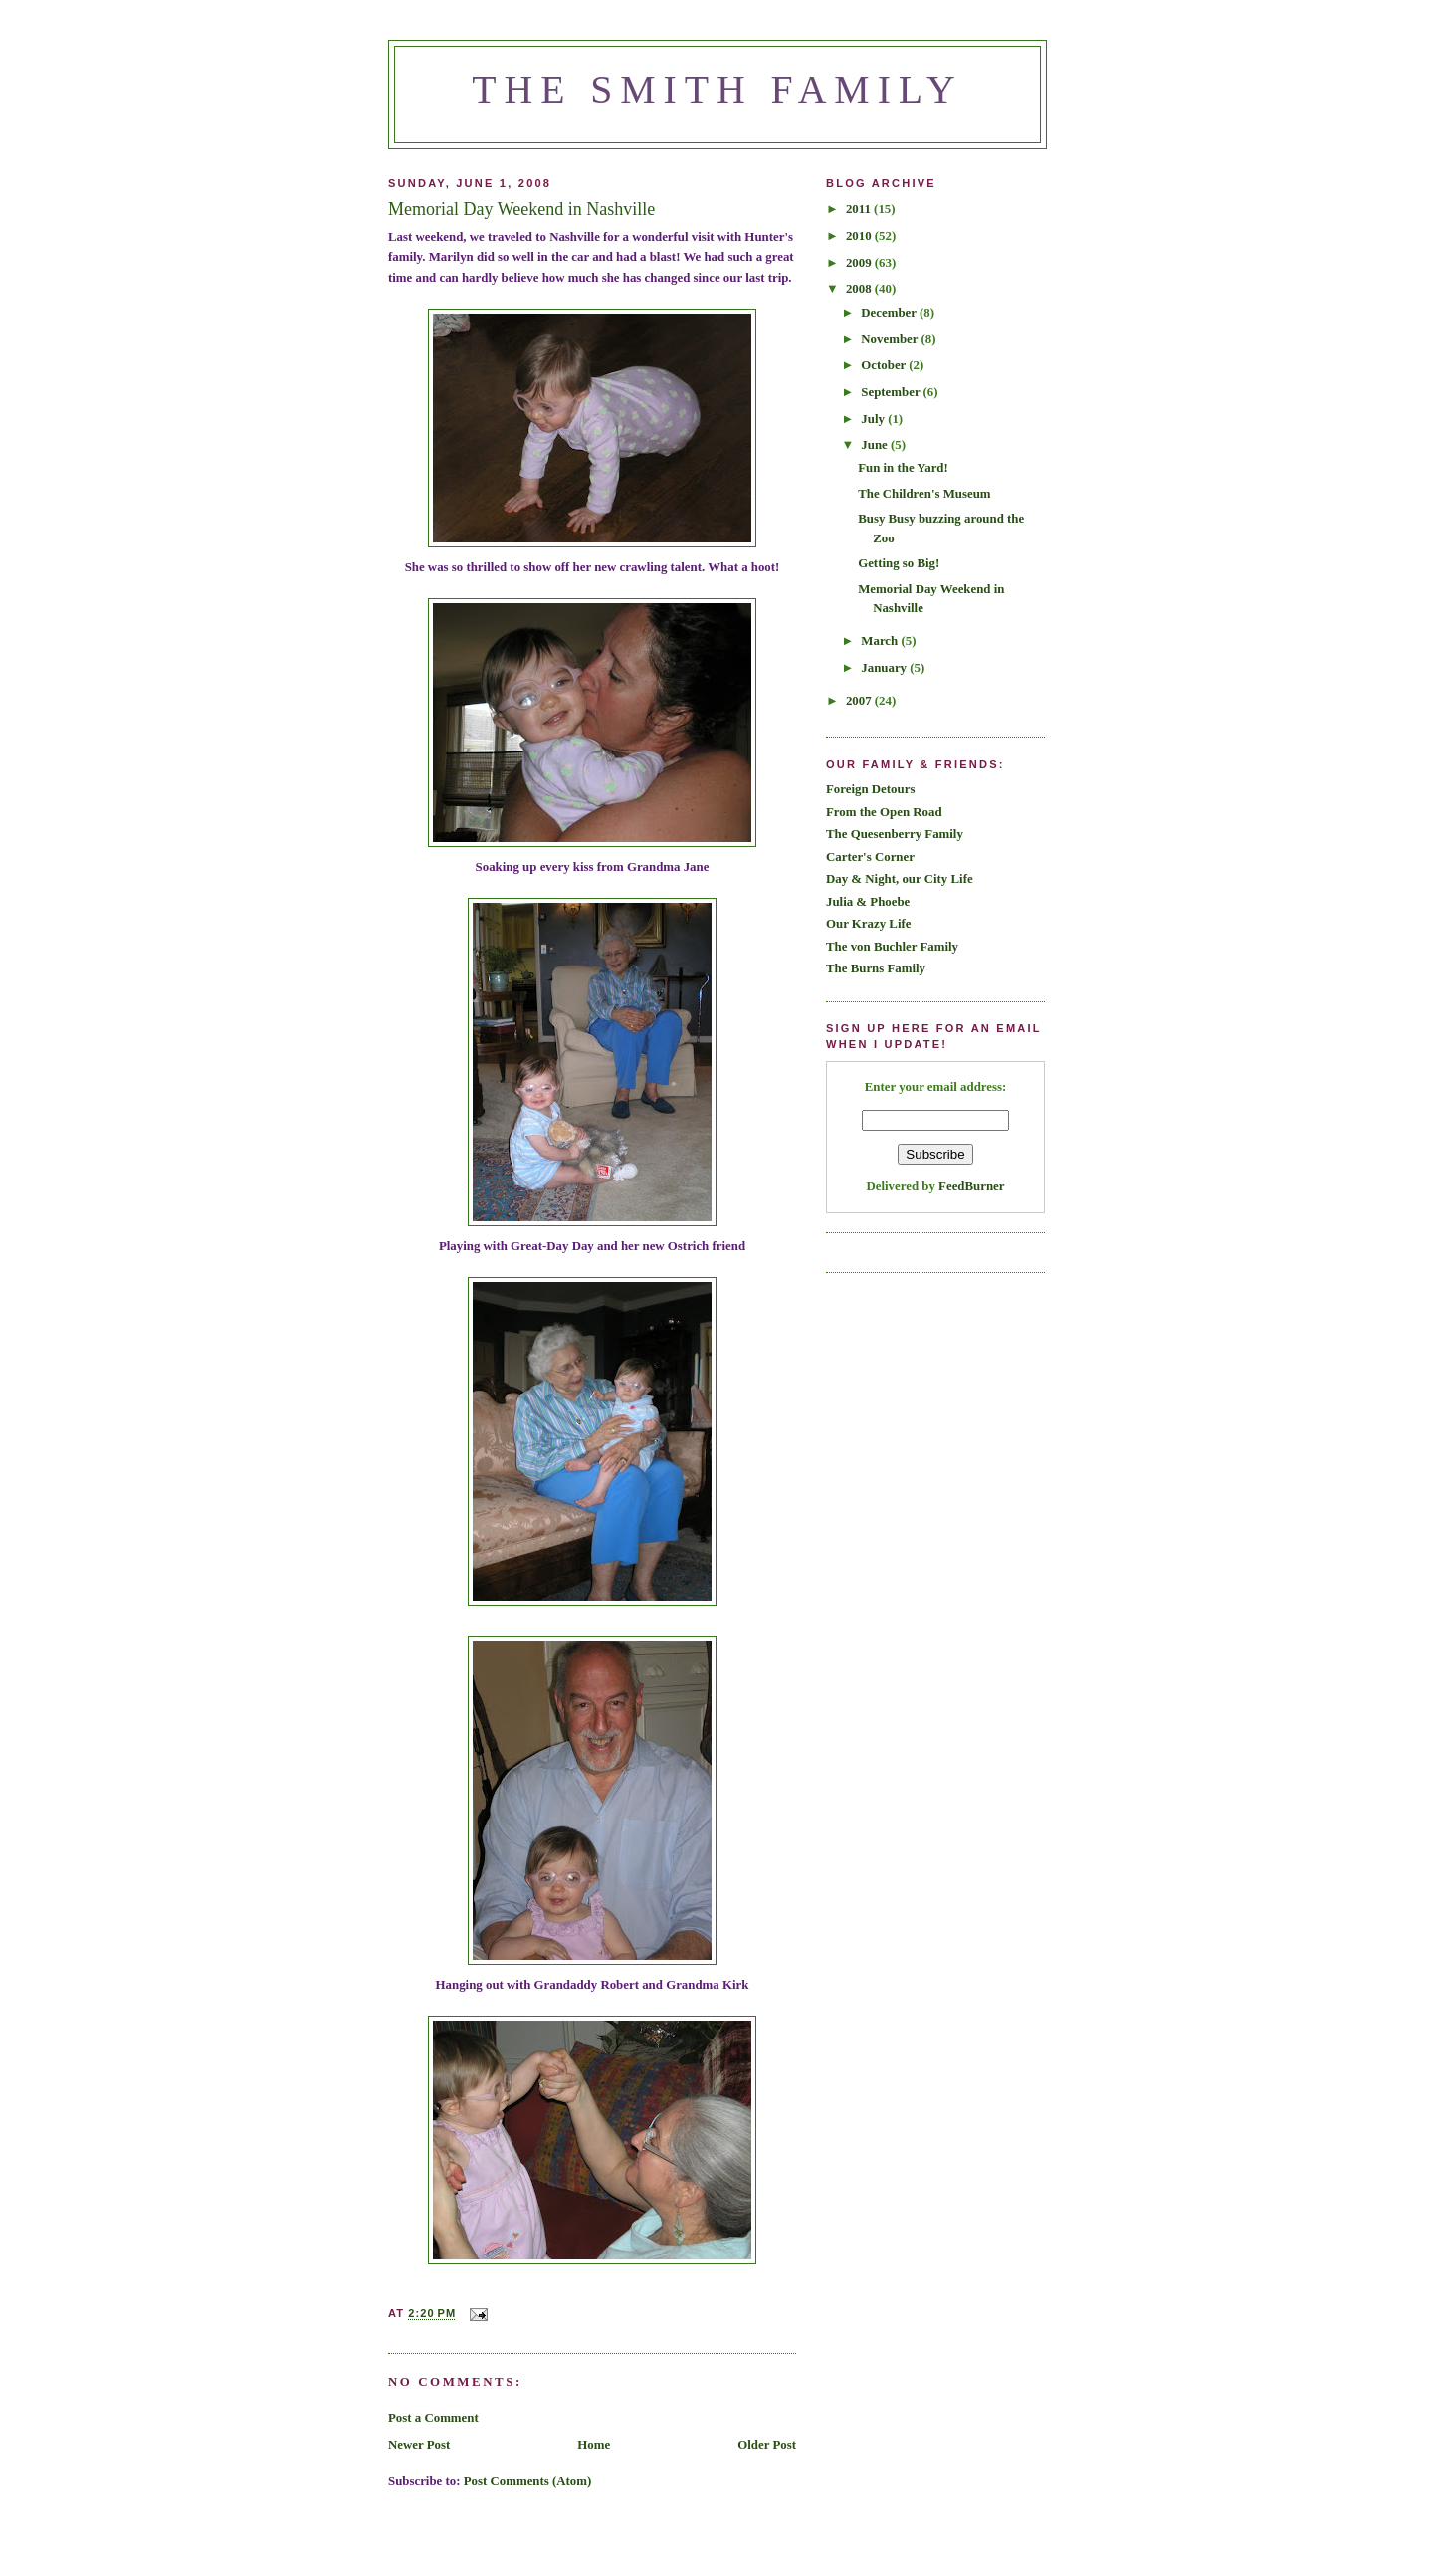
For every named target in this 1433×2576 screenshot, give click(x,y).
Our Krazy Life (868, 924)
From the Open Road (884, 812)
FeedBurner (971, 1186)
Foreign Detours (870, 789)
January (885, 668)
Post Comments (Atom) (528, 2481)
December (890, 313)
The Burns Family (875, 968)
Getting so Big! (898, 563)
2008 (860, 289)
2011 (860, 209)
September (891, 392)
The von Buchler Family (892, 947)
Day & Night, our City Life (899, 879)
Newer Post (419, 2445)
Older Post (766, 2445)
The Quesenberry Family (894, 834)
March (881, 641)
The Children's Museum (924, 494)
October (885, 365)
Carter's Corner (870, 857)
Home (593, 2445)
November (891, 339)
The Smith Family (717, 89)
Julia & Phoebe (868, 902)
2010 (860, 236)
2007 (860, 701)
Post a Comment (433, 2418)
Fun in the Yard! (903, 468)
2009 (860, 263)
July (874, 419)
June (876, 445)
